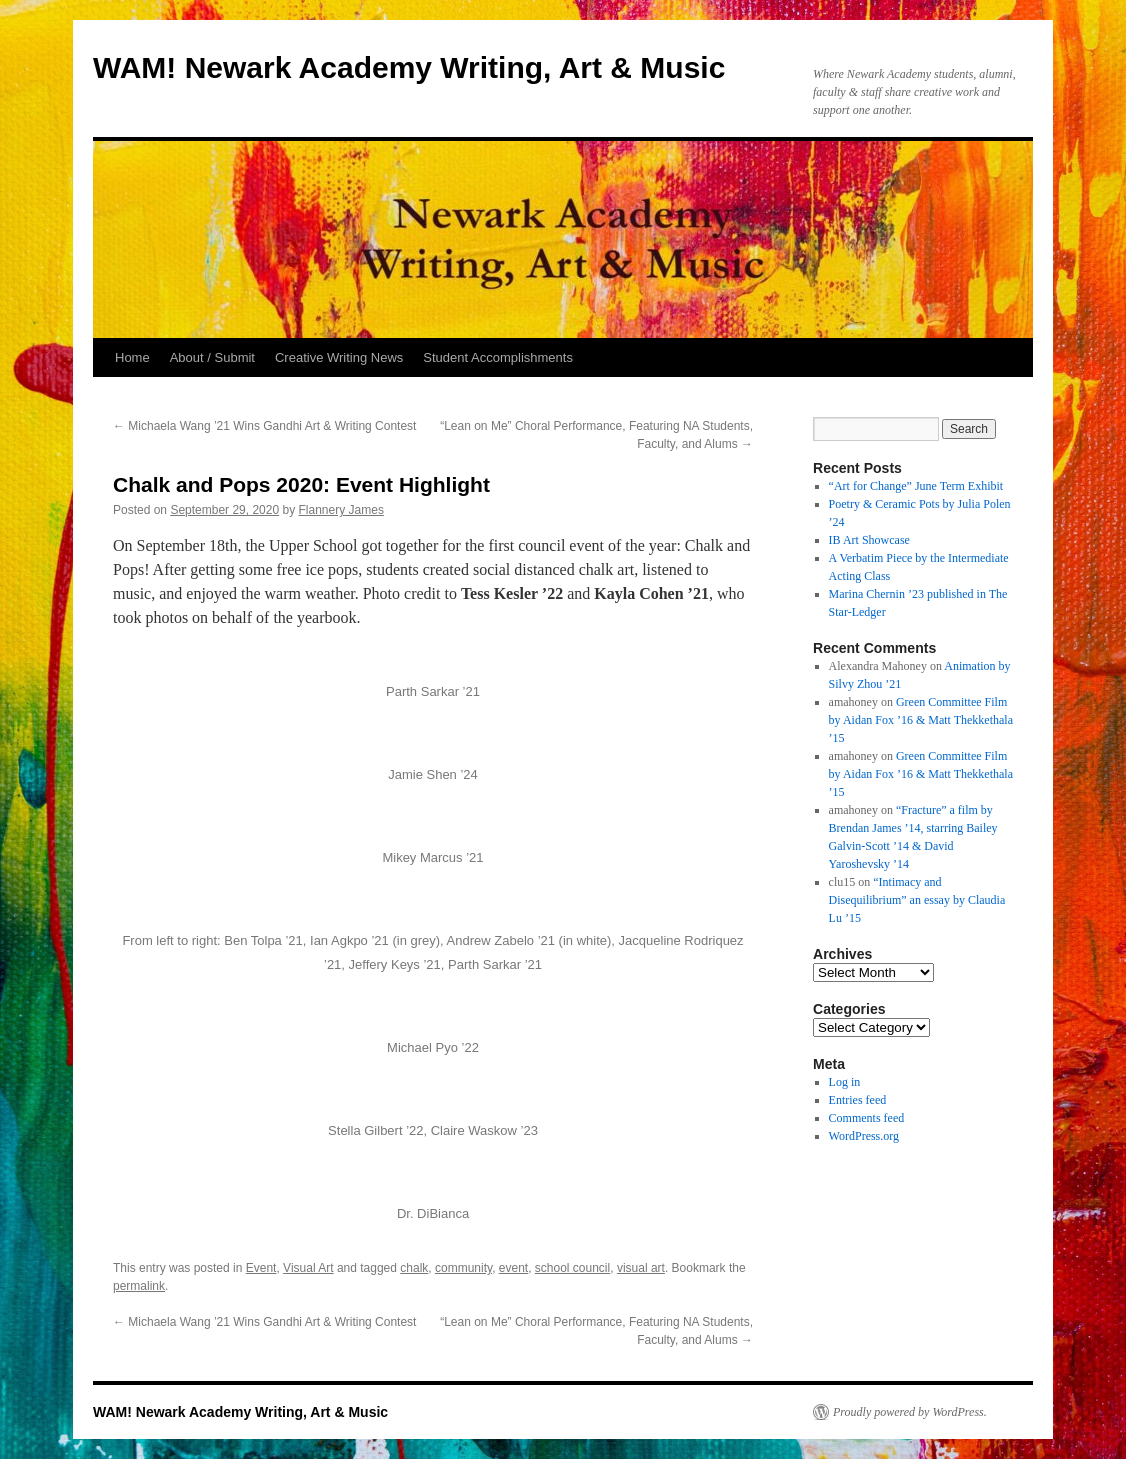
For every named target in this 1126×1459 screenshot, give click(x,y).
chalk (414, 1268)
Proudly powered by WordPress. (910, 1412)
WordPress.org (864, 1136)
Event (261, 1268)
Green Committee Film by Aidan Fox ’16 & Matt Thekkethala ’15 (921, 720)
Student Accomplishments (498, 357)
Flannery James (341, 510)
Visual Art (308, 1268)
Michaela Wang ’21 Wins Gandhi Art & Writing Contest (264, 426)
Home (132, 357)
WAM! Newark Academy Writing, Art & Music (409, 67)
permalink (139, 1286)
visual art (641, 1268)
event (513, 1268)
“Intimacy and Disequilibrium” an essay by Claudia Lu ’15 (917, 900)
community (463, 1268)
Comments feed (867, 1118)
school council (572, 1268)
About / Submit (212, 357)
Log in (845, 1082)
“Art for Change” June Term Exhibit (916, 486)
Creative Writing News (339, 357)
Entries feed (858, 1100)
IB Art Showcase (869, 540)
